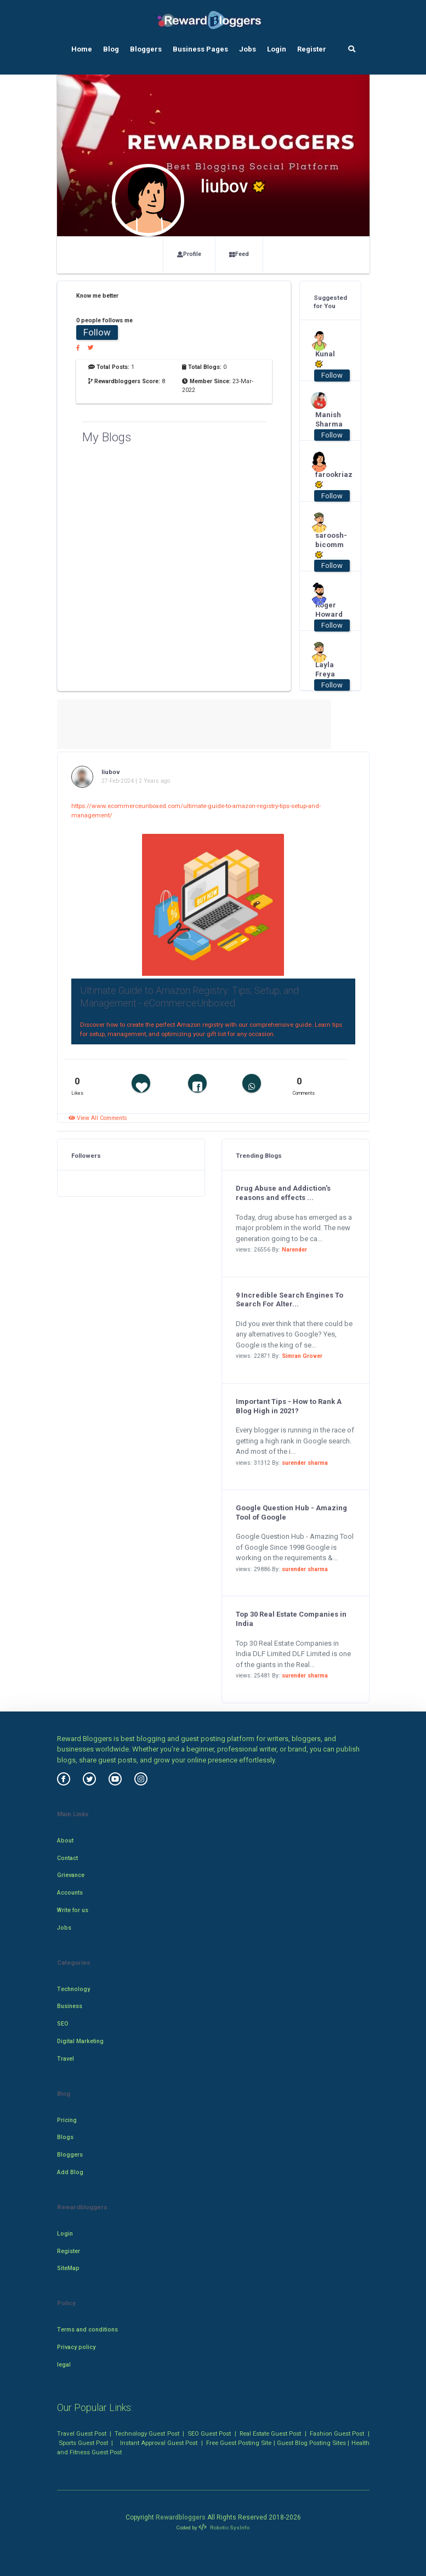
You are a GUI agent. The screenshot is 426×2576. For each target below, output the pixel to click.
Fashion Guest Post (337, 2433)
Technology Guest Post (147, 2433)
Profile (189, 254)
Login (276, 49)
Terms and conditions (87, 2329)
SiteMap (68, 2268)
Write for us (72, 1910)
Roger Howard (326, 609)
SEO (63, 2023)
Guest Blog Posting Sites (311, 2443)
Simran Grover (302, 1356)
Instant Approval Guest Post (158, 2443)
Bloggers (146, 49)
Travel (65, 2058)
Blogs (65, 2137)
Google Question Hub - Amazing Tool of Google (291, 1512)
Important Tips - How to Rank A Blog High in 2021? (289, 1406)
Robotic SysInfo (223, 2527)
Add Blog (70, 2172)
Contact (67, 1858)
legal (64, 2364)
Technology (73, 1989)
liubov (110, 772)
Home (81, 49)
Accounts (70, 1892)
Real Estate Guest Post (270, 2433)
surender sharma (305, 1462)
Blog (111, 49)
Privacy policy (76, 2347)
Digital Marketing (80, 2041)
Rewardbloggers (181, 2517)
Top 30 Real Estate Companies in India (291, 1619)
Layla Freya (325, 669)
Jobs (247, 49)
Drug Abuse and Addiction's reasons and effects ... (283, 1193)
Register (311, 49)
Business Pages (200, 49)
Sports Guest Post (83, 2443)
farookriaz (326, 479)
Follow (97, 332)
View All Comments (98, 1118)
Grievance (70, 1875)
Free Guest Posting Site (238, 2443)
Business (69, 2006)
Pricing (67, 2120)
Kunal (325, 359)
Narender (294, 1249)
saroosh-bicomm (326, 545)
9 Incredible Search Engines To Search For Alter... (289, 1300)
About (65, 1840)
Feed (239, 254)
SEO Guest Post (209, 2433)
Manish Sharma (326, 419)
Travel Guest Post (81, 2433)
